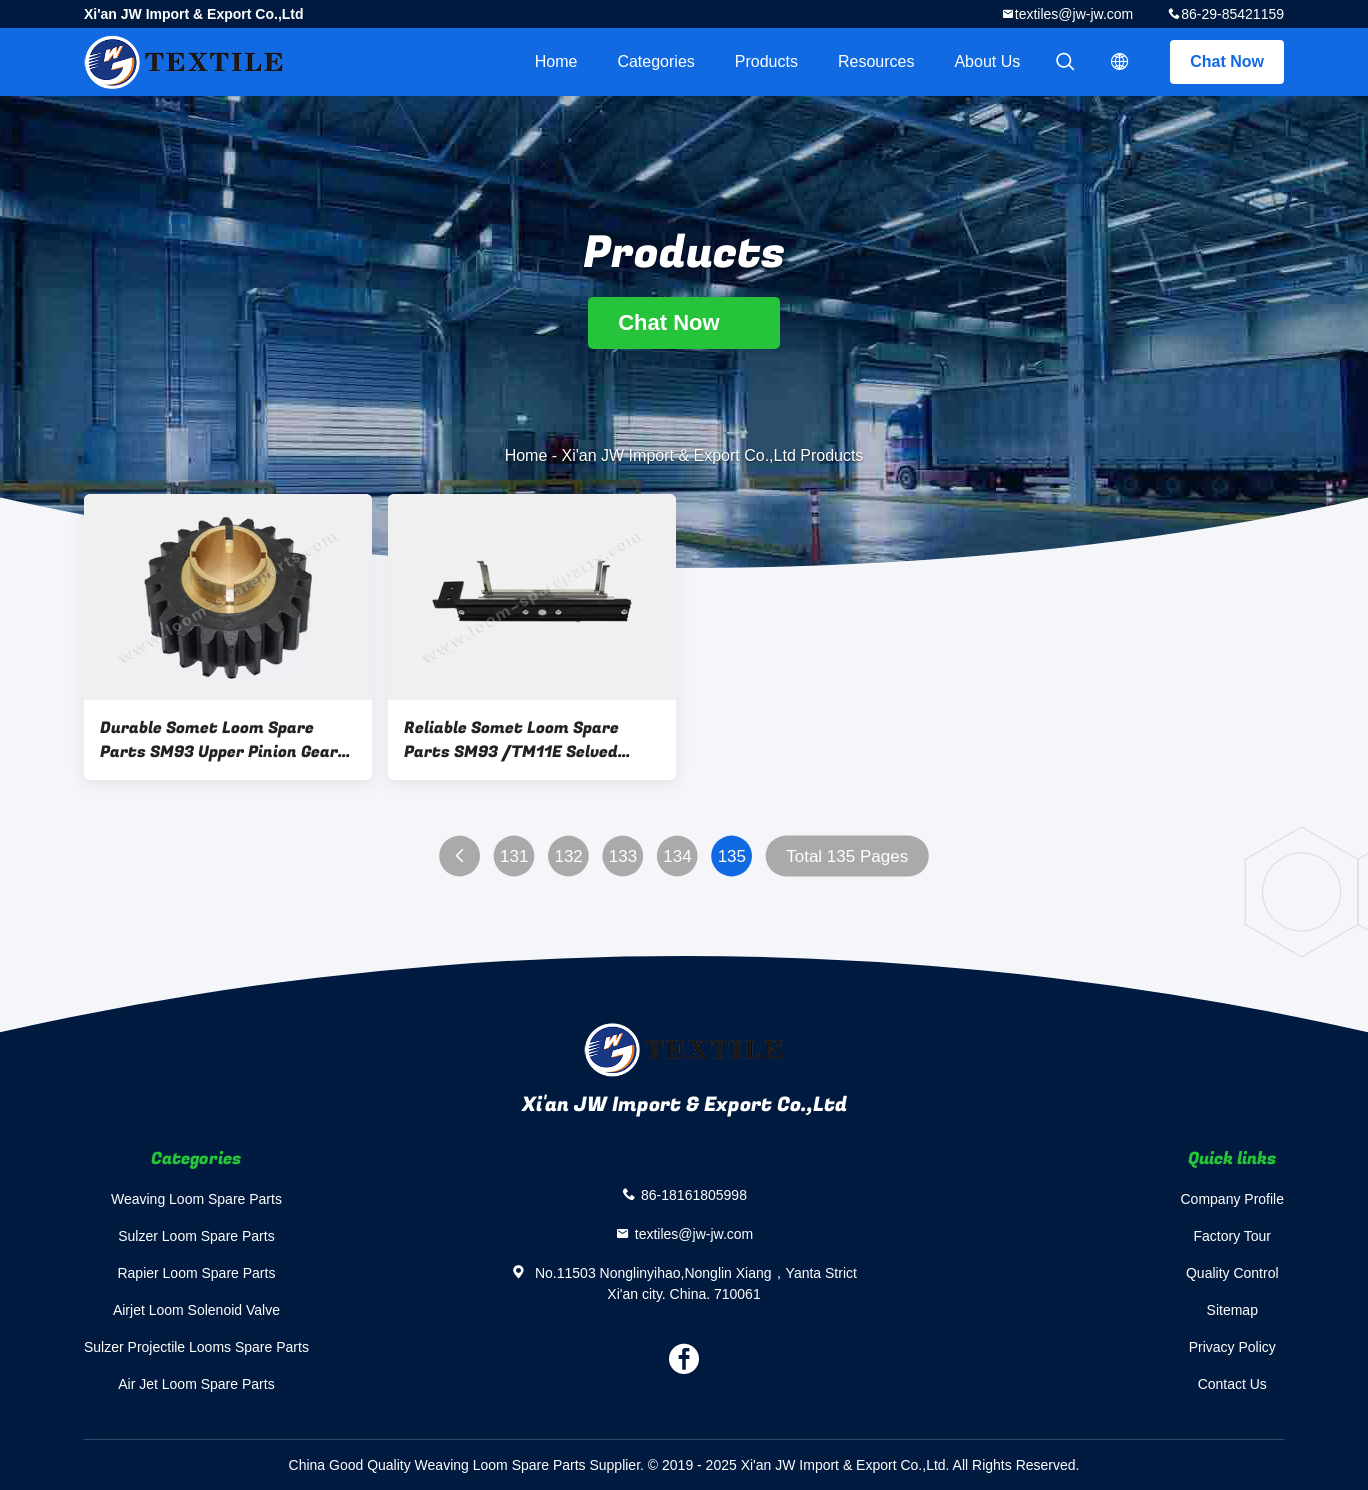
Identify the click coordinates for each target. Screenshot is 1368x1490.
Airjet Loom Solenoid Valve (196, 1310)
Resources (876, 61)
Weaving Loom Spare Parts (196, 1199)
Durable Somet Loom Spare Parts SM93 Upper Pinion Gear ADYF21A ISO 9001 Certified (219, 740)
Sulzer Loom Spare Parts (196, 1236)
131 (514, 856)
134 (677, 856)
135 (732, 856)
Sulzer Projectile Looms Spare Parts (196, 1347)
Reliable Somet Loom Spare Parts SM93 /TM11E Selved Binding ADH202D (511, 740)
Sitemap (1232, 1310)
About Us (987, 61)
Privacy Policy (1232, 1347)
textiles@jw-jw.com (1074, 14)
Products (766, 61)
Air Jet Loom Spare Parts (196, 1384)
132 (568, 856)
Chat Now (1227, 61)
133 (623, 856)
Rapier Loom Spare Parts (196, 1273)
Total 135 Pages (847, 856)
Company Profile (1233, 1199)
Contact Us (1232, 1384)
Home (556, 61)
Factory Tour (1232, 1236)
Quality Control (1232, 1273)
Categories (655, 61)
